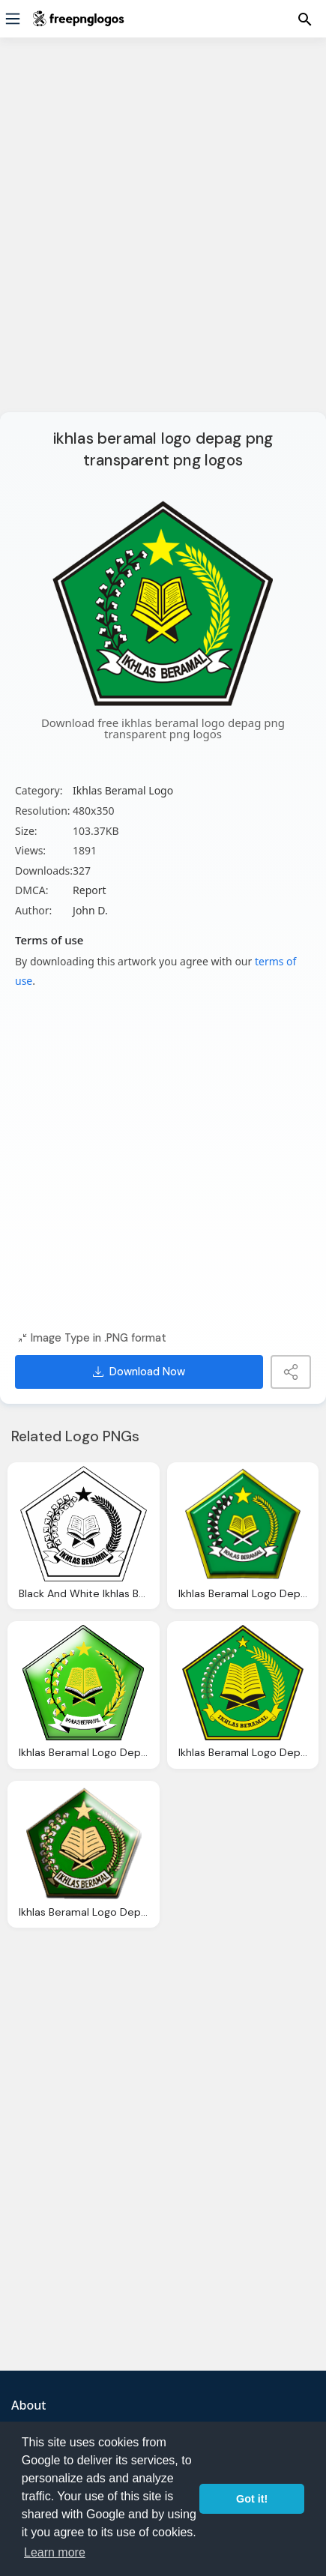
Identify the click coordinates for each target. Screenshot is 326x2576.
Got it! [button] (252, 2499)
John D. (90, 910)
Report (89, 890)
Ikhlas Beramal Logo (123, 790)
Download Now (139, 1371)
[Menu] (13, 19)
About (28, 2405)
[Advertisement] (163, 234)
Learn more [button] (54, 2552)
